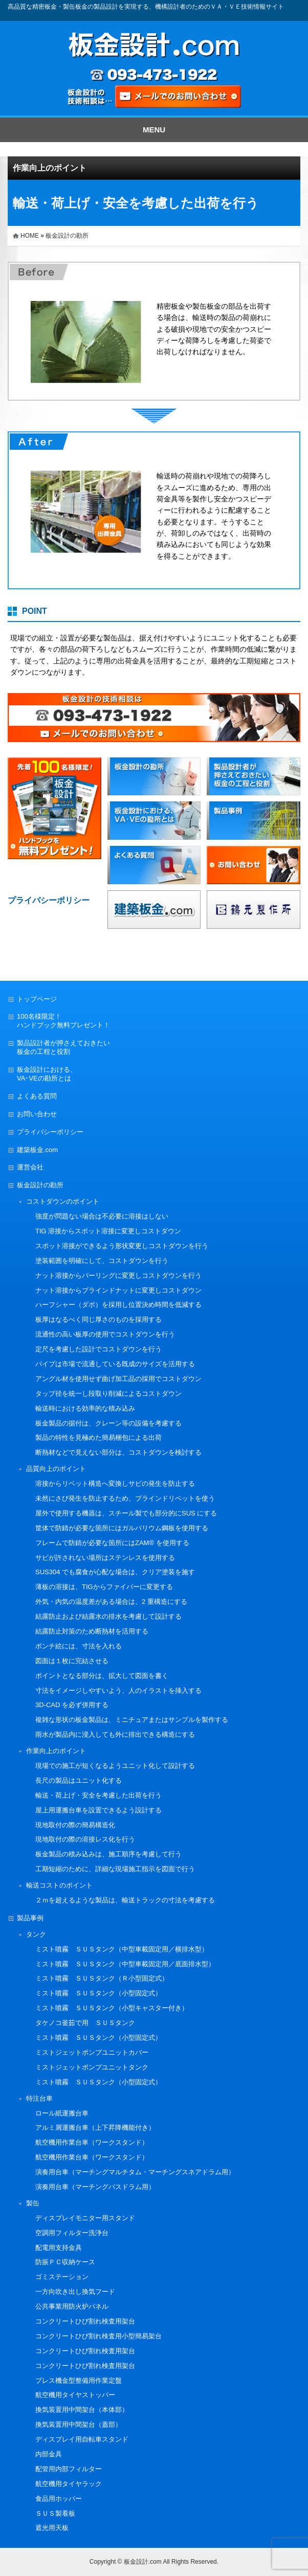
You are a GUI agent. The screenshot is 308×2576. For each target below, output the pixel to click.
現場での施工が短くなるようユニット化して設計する (115, 1765)
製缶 (32, 2203)
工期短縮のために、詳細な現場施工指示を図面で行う (115, 1869)
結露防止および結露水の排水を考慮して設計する (108, 1616)
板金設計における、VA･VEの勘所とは (47, 1074)
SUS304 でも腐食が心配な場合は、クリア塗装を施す (115, 1572)
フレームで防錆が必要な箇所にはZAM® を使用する (112, 1543)
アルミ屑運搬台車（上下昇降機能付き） (95, 2127)
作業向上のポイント (49, 168)
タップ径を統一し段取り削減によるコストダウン (108, 1393)
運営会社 (30, 1167)
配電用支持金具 (58, 2247)
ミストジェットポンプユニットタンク (91, 2067)
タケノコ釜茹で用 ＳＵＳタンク (85, 2023)
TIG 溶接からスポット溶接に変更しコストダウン (108, 1231)
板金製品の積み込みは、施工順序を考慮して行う (108, 1854)
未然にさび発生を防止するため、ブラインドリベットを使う (125, 1498)
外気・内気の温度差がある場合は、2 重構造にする (111, 1601)
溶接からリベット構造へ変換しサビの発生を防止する (115, 1483)
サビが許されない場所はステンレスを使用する (105, 1557)
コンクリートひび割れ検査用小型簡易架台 (98, 2336)
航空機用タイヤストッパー (75, 2395)
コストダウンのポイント (62, 1201)
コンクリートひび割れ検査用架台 (85, 2321)
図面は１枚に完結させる (71, 1661)
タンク (36, 1934)
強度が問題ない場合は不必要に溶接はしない (101, 1216)
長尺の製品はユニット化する (78, 1780)
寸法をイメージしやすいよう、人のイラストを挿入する (118, 1690)
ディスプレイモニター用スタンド (85, 2218)
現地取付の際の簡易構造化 (75, 1825)
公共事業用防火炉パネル (71, 2306)
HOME (29, 235)
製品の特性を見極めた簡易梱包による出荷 (98, 1437)
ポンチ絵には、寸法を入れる (78, 1646)
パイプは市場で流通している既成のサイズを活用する (115, 1364)
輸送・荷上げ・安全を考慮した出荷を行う (98, 1795)
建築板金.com (37, 1150)
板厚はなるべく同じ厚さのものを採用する (98, 1319)
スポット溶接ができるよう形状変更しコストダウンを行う (121, 1246)
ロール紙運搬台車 (62, 2113)
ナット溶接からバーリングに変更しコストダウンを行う (118, 1275)
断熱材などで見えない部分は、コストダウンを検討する (118, 1452)
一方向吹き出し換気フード (75, 2291)
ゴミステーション (62, 2277)
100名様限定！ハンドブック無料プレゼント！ (63, 1021)
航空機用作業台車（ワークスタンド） (91, 2142)
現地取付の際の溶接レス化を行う (85, 1839)
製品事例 (30, 1918)
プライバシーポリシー (50, 1132)
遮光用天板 (52, 2528)
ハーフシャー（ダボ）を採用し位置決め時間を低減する (118, 1304)
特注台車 (39, 2098)
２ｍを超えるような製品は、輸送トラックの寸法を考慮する (125, 1900)
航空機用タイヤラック (68, 2484)
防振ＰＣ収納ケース (65, 2262)
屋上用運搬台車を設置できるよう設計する (98, 1810)
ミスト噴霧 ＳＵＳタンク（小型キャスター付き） (111, 2008)
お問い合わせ (37, 1114)
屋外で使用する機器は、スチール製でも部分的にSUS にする (126, 1513)
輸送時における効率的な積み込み (85, 1408)
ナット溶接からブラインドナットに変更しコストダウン (118, 1290)
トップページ (37, 999)
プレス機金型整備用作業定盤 (78, 2380)
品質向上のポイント (56, 1469)
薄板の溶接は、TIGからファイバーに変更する (104, 1587)
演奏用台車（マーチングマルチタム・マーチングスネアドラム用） (135, 2172)
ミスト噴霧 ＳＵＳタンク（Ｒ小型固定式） (101, 1978)
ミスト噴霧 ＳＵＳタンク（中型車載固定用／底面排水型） (125, 1964)
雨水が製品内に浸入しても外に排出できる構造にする (115, 1734)
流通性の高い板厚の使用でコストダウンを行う (105, 1334)
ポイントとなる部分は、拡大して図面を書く (101, 1676)
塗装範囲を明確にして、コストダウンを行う (101, 1260)
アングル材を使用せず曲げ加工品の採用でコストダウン (118, 1379)
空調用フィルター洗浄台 (71, 2233)
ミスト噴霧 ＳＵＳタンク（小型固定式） (98, 1993)
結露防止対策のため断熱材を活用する (91, 1631)
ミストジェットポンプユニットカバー (91, 2052)
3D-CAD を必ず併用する (71, 1705)
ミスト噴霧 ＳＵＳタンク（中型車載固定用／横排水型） (121, 1949)
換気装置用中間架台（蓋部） (78, 2424)
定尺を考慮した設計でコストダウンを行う (98, 1349)
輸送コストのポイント (59, 1885)
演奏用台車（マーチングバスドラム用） (95, 2187)
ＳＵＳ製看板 (55, 2513)
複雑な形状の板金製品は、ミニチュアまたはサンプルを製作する (131, 1719)
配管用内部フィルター (68, 2469)
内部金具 (48, 2454)
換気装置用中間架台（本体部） (81, 2409)
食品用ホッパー (58, 2498)
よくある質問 (37, 1096)
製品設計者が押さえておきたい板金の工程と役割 (63, 1047)
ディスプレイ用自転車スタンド (81, 2439)
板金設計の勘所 (67, 235)
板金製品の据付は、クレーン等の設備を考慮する (108, 1423)
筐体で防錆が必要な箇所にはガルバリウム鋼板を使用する (121, 1528)
